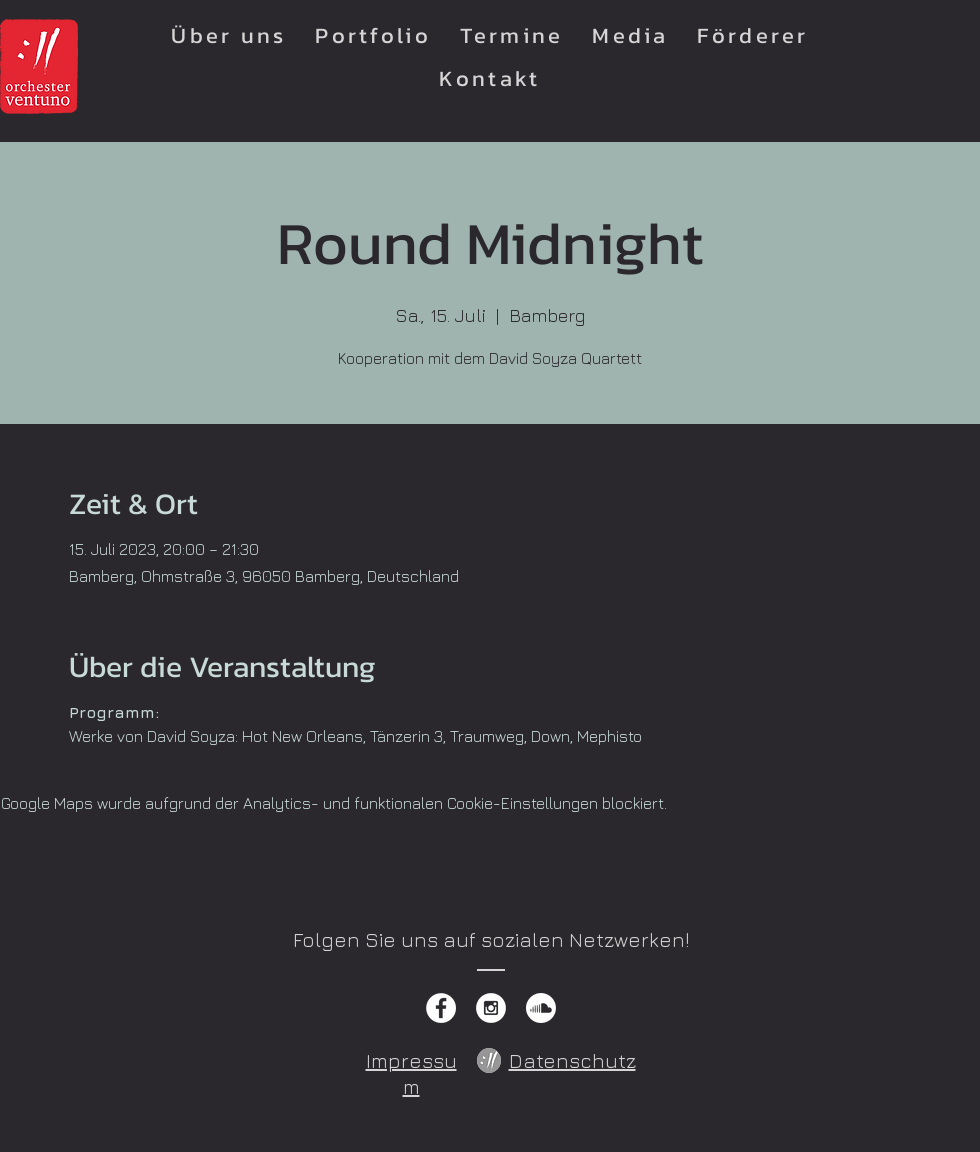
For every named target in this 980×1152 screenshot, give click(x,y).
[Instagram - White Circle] (491, 1008)
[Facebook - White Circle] (441, 1008)
